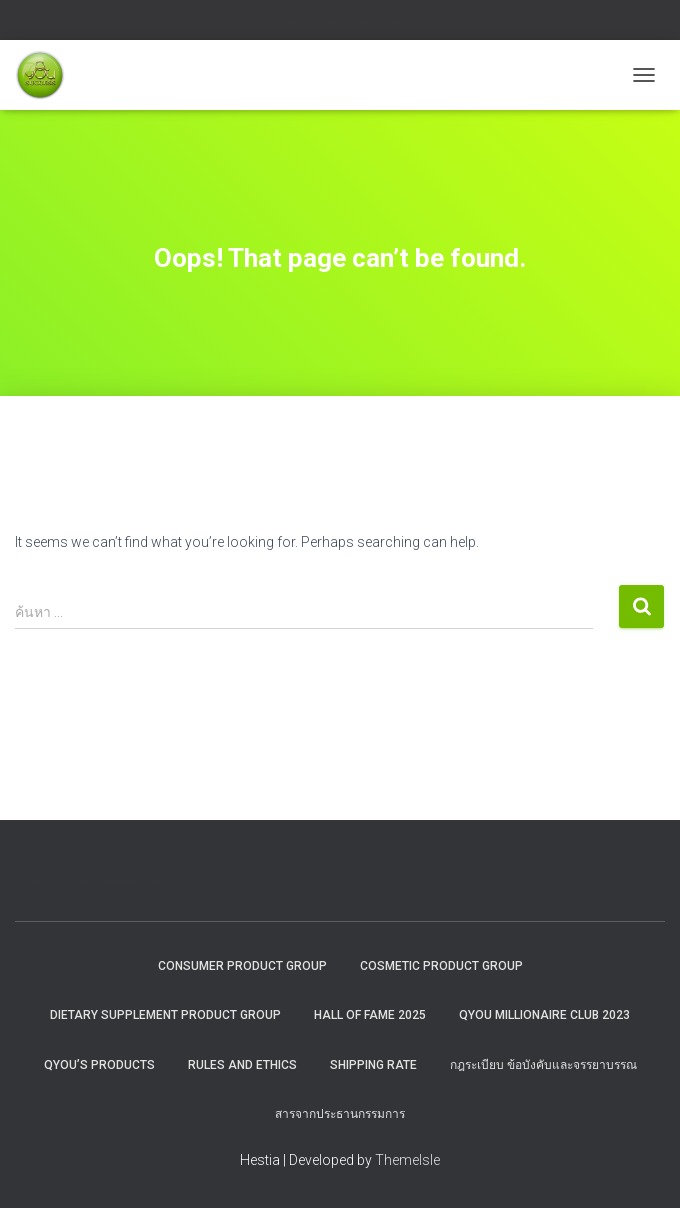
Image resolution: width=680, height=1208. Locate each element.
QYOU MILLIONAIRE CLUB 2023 (544, 1015)
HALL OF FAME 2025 (370, 1015)
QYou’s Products (99, 1065)
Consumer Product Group (242, 966)
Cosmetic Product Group (441, 966)
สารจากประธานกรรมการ (340, 1114)
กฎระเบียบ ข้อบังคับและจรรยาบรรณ (543, 1065)
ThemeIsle (407, 1160)
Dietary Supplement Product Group (165, 1015)
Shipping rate (373, 1065)
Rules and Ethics (242, 1065)
